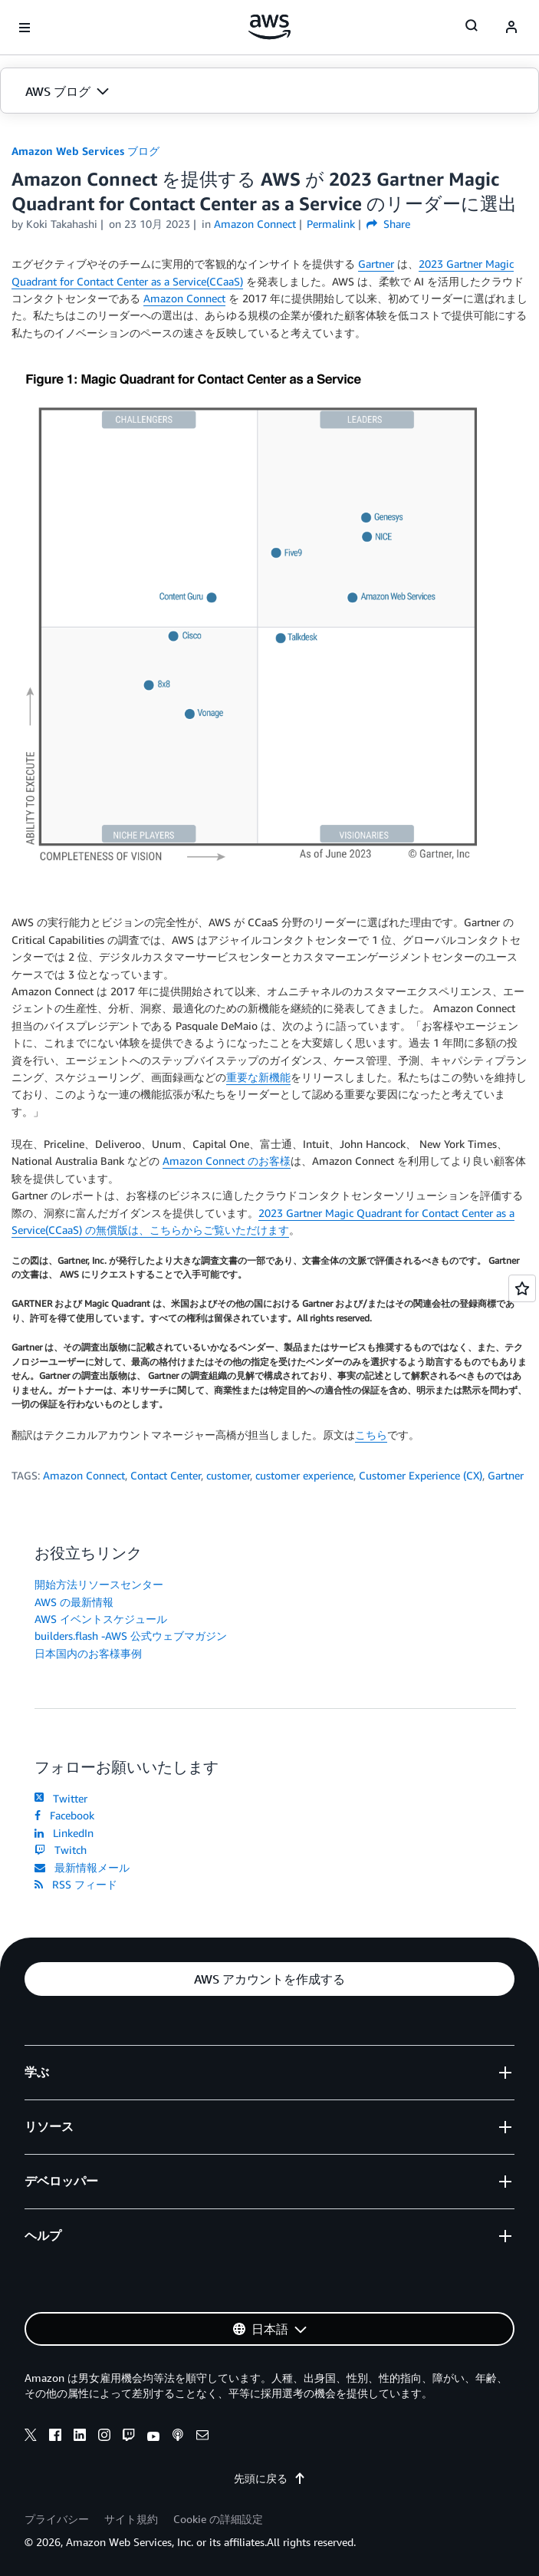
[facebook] (55, 2437)
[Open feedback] (522, 1288)
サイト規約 (131, 2518)
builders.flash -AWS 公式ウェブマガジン (131, 1635)
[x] (31, 2437)
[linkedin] (80, 2437)
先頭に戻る (270, 2478)
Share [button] (388, 223)
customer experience (304, 1475)
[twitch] (129, 2437)
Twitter (61, 1798)
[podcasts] (178, 2437)
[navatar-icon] (511, 27)
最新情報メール (82, 1867)
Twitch (61, 1849)
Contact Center (165, 1475)
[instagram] (104, 2437)
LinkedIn (64, 1832)
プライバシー (57, 2518)
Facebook (64, 1815)
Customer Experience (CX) (420, 1475)
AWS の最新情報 (74, 1601)
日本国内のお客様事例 (88, 1653)
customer (228, 1475)
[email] (202, 2437)
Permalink (331, 223)
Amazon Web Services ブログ (85, 150)
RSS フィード (76, 1884)
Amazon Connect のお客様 (227, 1160)
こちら (371, 1434)
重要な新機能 (258, 1077)
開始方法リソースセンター (99, 1584)
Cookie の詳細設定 (218, 2518)
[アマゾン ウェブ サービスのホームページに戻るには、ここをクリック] (269, 27)
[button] (269, 91)
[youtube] (153, 2437)
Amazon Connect (184, 298)
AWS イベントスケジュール (101, 1618)
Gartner (376, 263)
